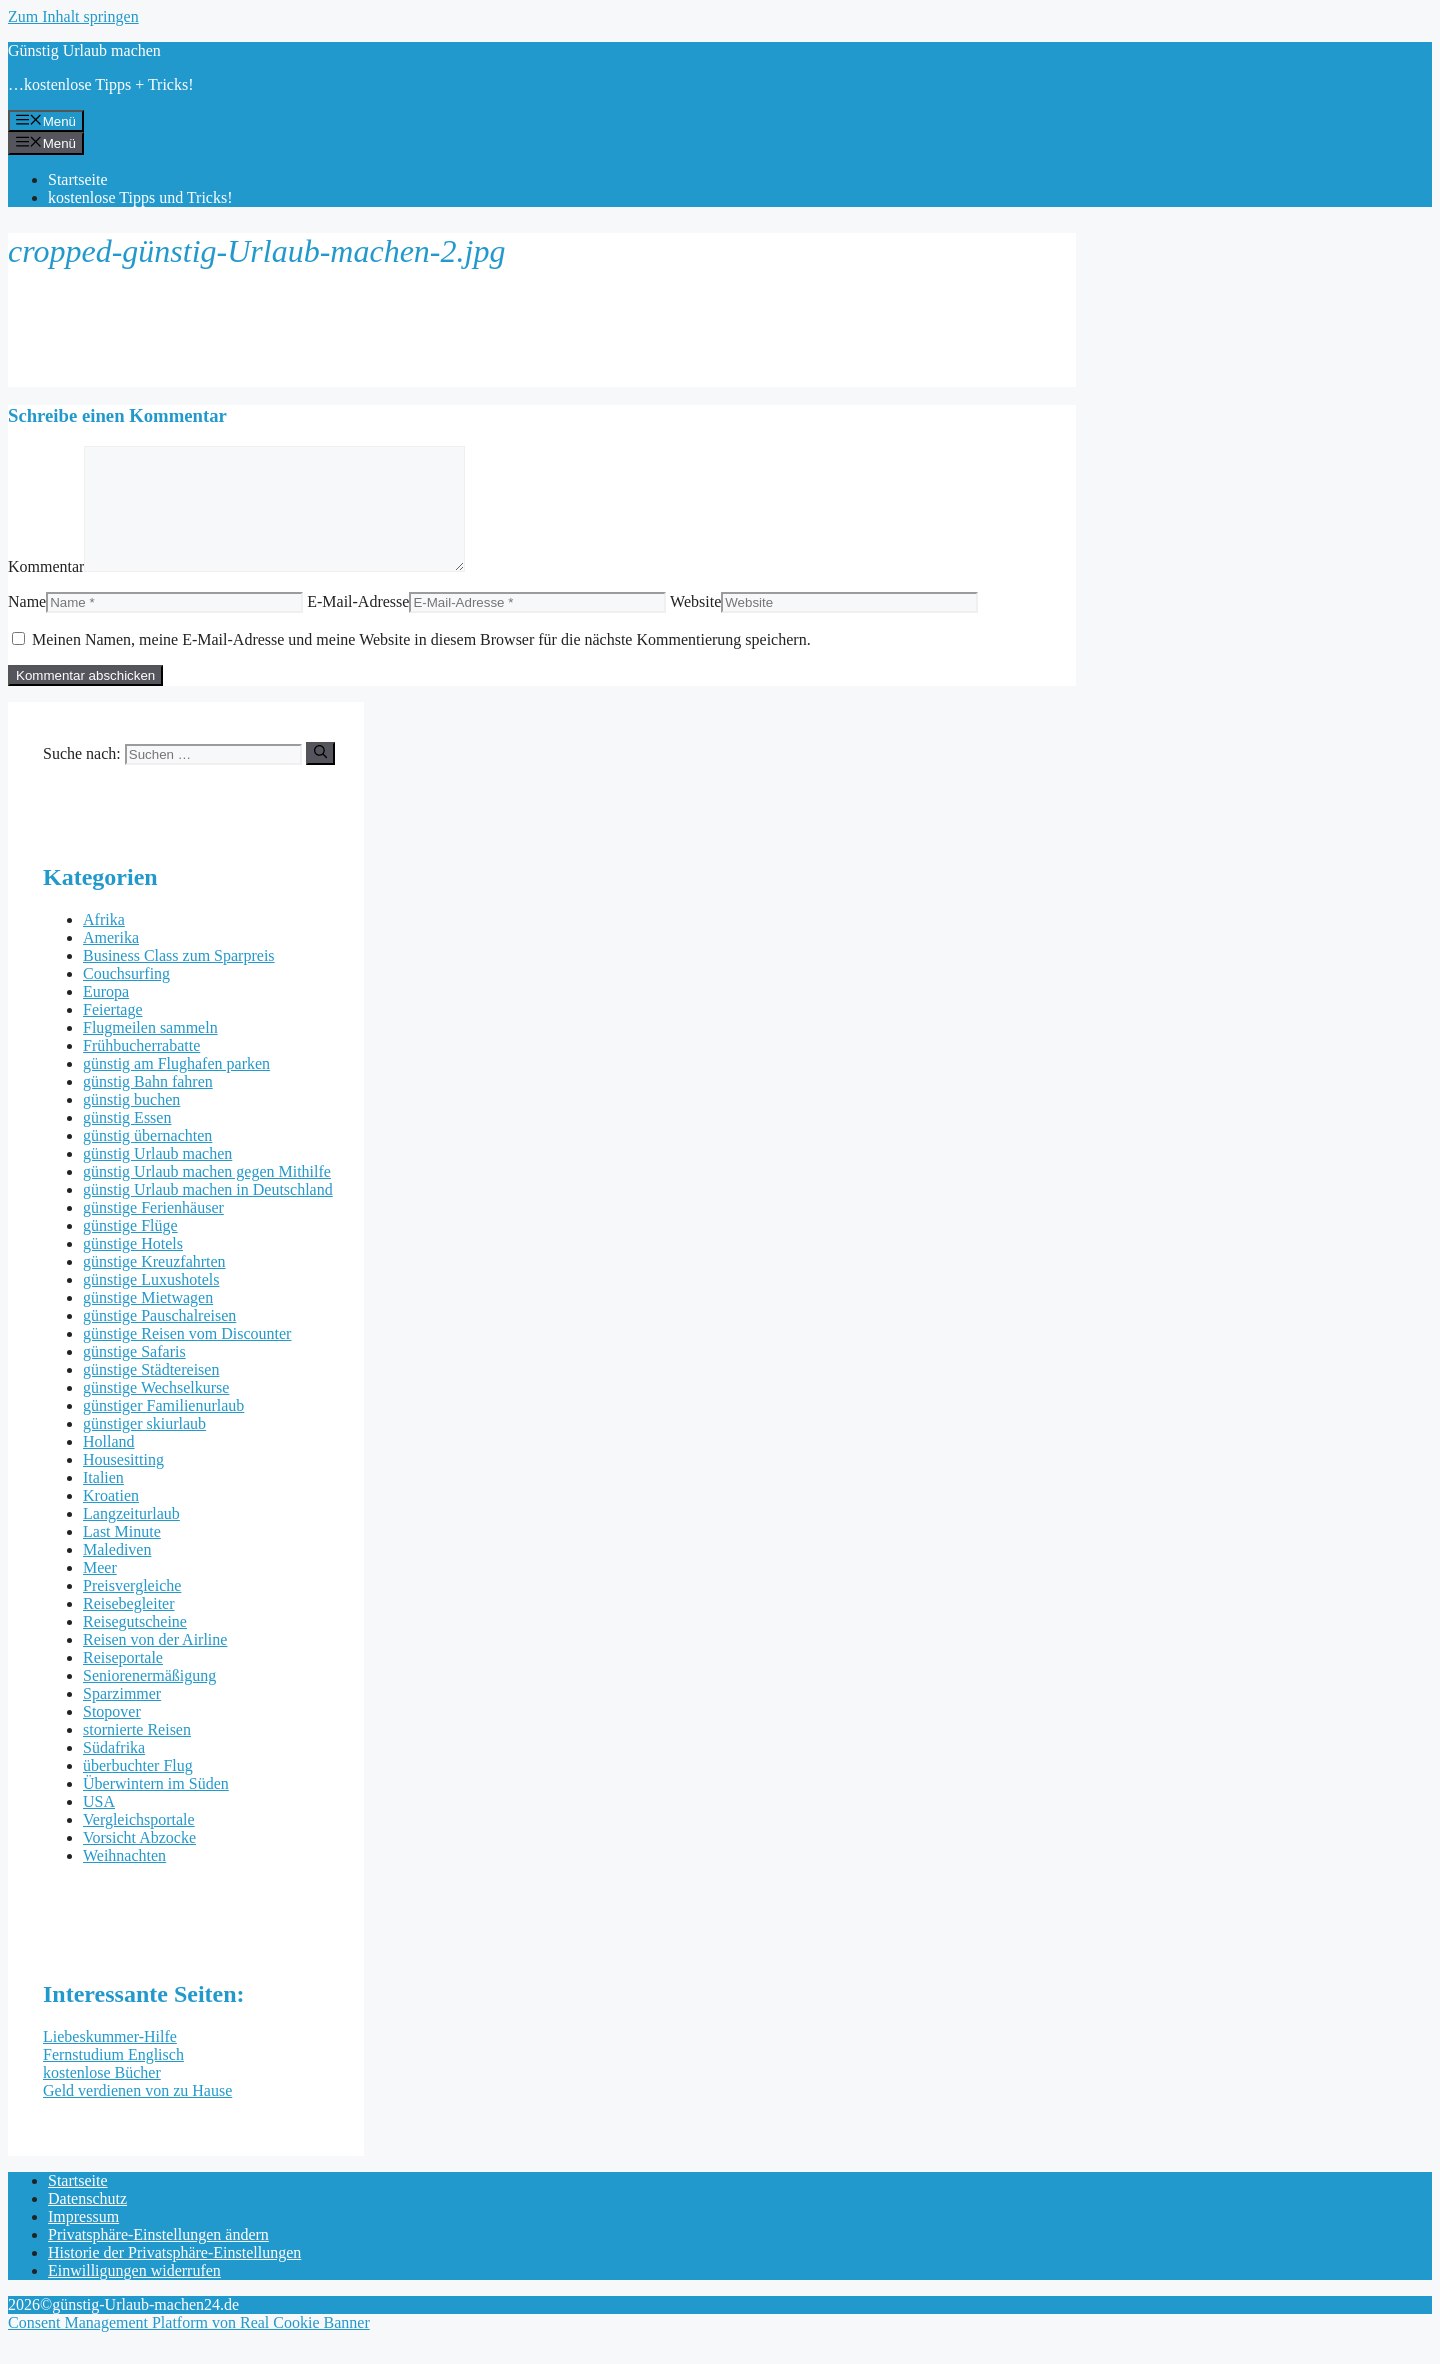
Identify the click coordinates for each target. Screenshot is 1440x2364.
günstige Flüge (130, 1249)
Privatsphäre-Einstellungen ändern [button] (158, 2258)
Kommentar (46, 590)
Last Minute (122, 1555)
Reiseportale (123, 1681)
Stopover (112, 1735)
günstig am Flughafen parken (176, 1087)
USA (99, 1825)
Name (27, 625)
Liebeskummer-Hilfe (110, 2060)
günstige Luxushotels (151, 1303)
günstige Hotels (133, 1267)
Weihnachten (124, 1879)
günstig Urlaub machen (157, 1177)
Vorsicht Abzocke (139, 1861)
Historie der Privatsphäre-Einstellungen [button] (174, 2276)
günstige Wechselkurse (156, 1411)
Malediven (117, 1573)
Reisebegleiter (129, 1627)
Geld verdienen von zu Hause (137, 2114)
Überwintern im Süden (156, 1807)
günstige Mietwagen (148, 1321)
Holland (109, 1465)
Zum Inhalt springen (73, 16)
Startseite (78, 179)
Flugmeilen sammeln (150, 1051)
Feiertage (113, 1033)
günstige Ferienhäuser (153, 1231)
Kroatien (111, 1519)
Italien (103, 1501)
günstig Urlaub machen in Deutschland (208, 1213)
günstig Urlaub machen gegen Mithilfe (207, 1195)
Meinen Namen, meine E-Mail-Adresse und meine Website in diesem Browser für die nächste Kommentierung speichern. (421, 663)
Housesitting (123, 1483)
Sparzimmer (122, 1717)
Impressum (83, 2240)
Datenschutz (87, 2222)
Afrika (104, 943)
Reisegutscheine (135, 1645)
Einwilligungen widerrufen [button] (134, 2294)
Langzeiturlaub (131, 1537)
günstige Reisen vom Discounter (187, 1357)
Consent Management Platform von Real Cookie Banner (189, 2346)
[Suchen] (320, 777)
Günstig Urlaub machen (84, 50)
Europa (106, 1015)
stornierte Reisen (137, 1753)
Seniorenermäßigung (149, 1699)
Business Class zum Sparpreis (179, 979)
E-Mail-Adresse (358, 625)
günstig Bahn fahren (148, 1105)
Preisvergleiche (132, 1609)
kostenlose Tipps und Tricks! (140, 197)
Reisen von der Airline (155, 1663)
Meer (100, 1591)
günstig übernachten (147, 1159)
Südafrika (114, 1771)
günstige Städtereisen (151, 1393)
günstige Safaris (134, 1375)
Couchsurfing (126, 997)
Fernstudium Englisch (113, 2078)
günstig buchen (131, 1123)
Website (695, 625)
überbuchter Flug (138, 1789)
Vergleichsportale (139, 1843)
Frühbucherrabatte (141, 1069)
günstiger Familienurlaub (163, 1429)
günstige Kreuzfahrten (154, 1285)
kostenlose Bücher (102, 2096)
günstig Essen (127, 1141)
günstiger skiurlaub (144, 1447)
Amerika (111, 961)
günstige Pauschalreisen (159, 1339)
